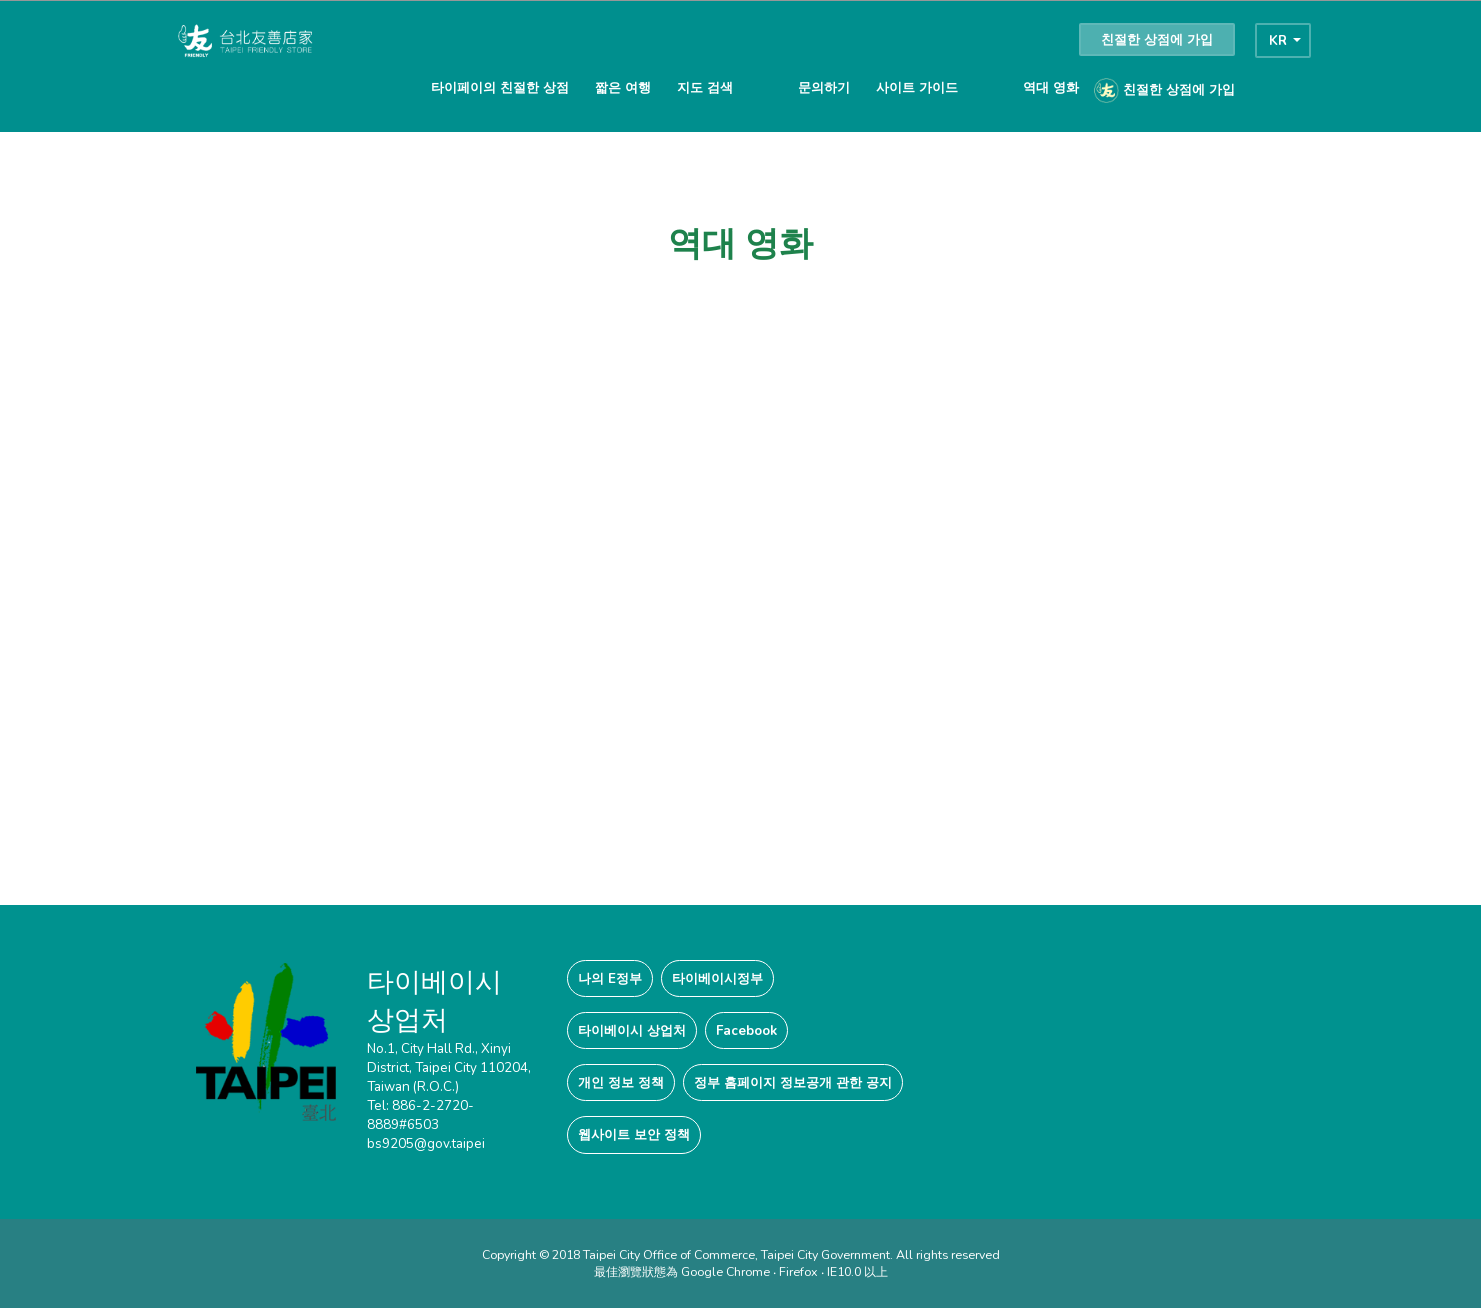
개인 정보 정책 (621, 1082)
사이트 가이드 (917, 87)
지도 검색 (705, 87)
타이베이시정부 (717, 978)
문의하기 (824, 87)
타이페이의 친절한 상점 (500, 87)
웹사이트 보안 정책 (634, 1134)
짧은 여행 (623, 87)
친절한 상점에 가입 (1157, 39)
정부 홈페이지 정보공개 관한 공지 (793, 1082)
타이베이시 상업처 (632, 1030)
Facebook (746, 1030)
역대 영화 (1051, 87)
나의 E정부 (610, 978)
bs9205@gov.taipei (426, 1143)
